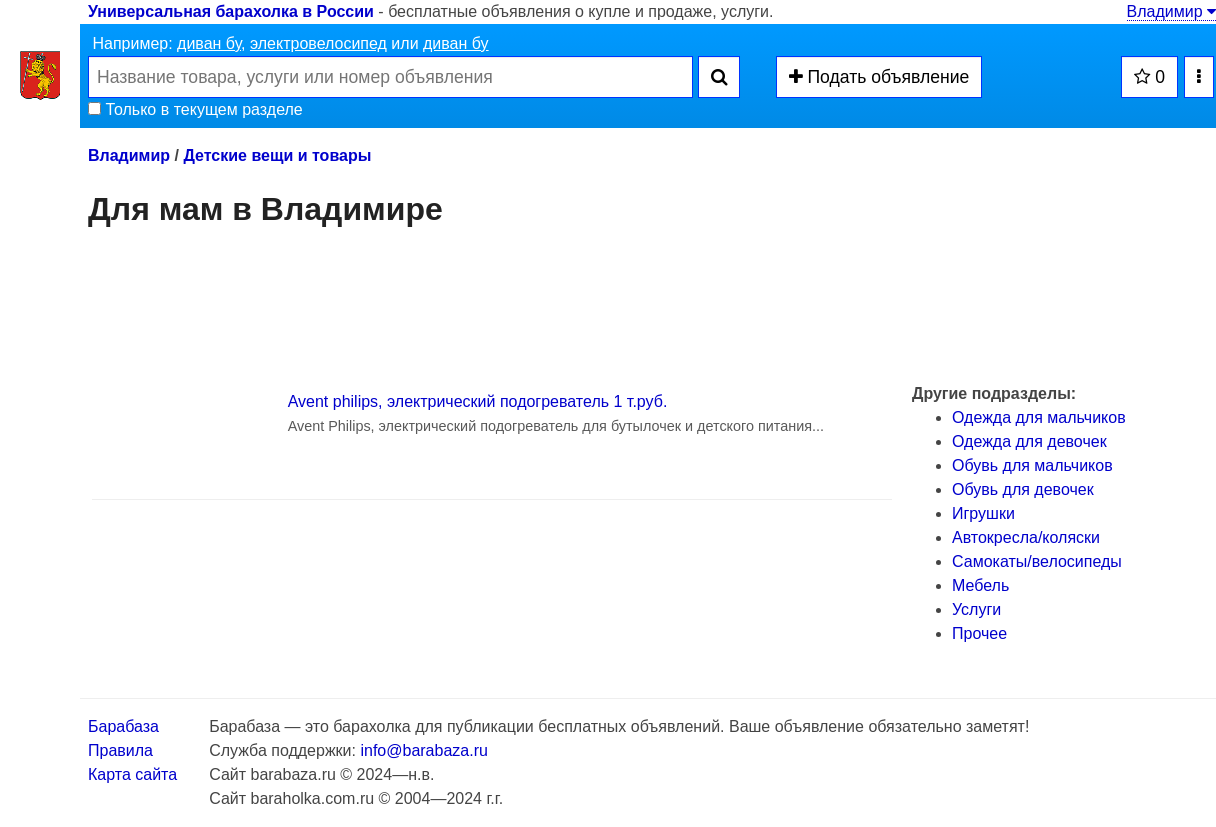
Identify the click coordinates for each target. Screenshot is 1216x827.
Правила (120, 750)
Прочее (979, 633)
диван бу (209, 43)
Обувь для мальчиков (1032, 465)
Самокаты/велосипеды (1037, 561)
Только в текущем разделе (195, 109)
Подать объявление (879, 77)
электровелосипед (318, 43)
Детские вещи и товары (277, 155)
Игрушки (983, 513)
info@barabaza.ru (423, 750)
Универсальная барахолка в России (231, 11)
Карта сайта (132, 774)
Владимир (1171, 11)
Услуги (976, 609)
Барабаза (123, 726)
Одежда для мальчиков (1039, 417)
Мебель (980, 585)
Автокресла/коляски (1026, 537)
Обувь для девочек (1023, 489)
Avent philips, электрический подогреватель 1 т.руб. (478, 401)
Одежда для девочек (1029, 441)
